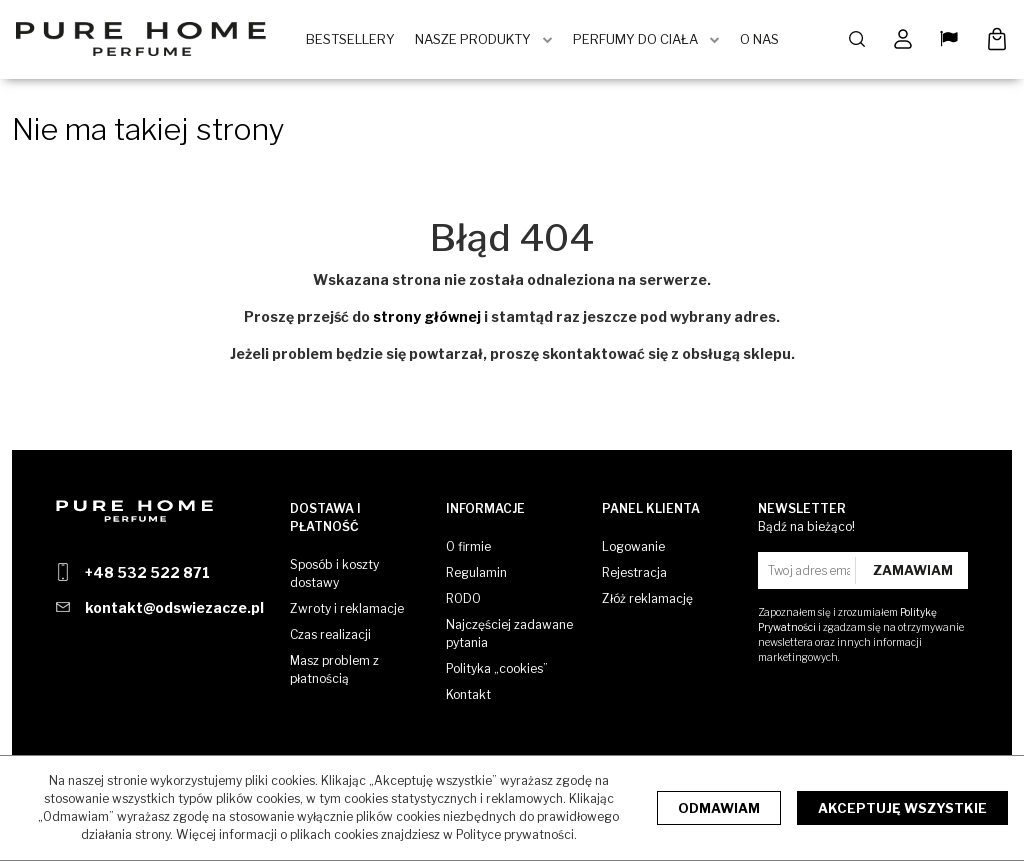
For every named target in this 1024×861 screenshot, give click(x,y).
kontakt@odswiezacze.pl (174, 607)
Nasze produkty (475, 40)
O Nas (761, 40)
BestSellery (352, 40)
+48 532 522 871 (147, 572)
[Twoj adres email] (809, 570)
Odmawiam (719, 808)
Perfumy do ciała (637, 40)
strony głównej (427, 317)
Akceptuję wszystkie (902, 808)
